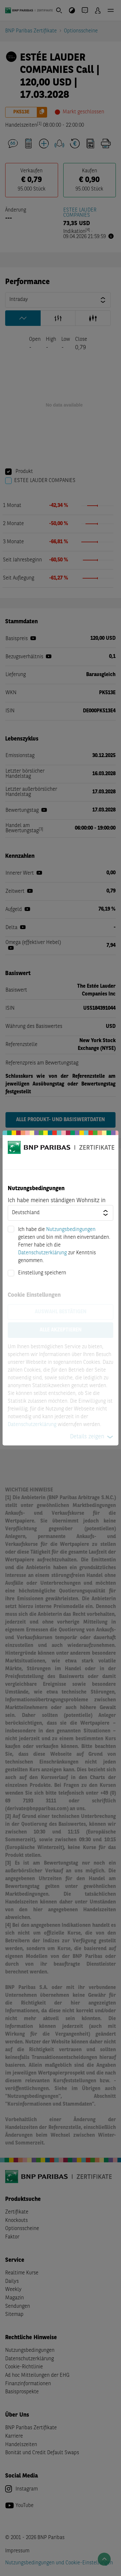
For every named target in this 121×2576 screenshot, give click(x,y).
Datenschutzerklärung (42, 1253)
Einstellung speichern (42, 1273)
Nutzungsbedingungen (71, 1229)
